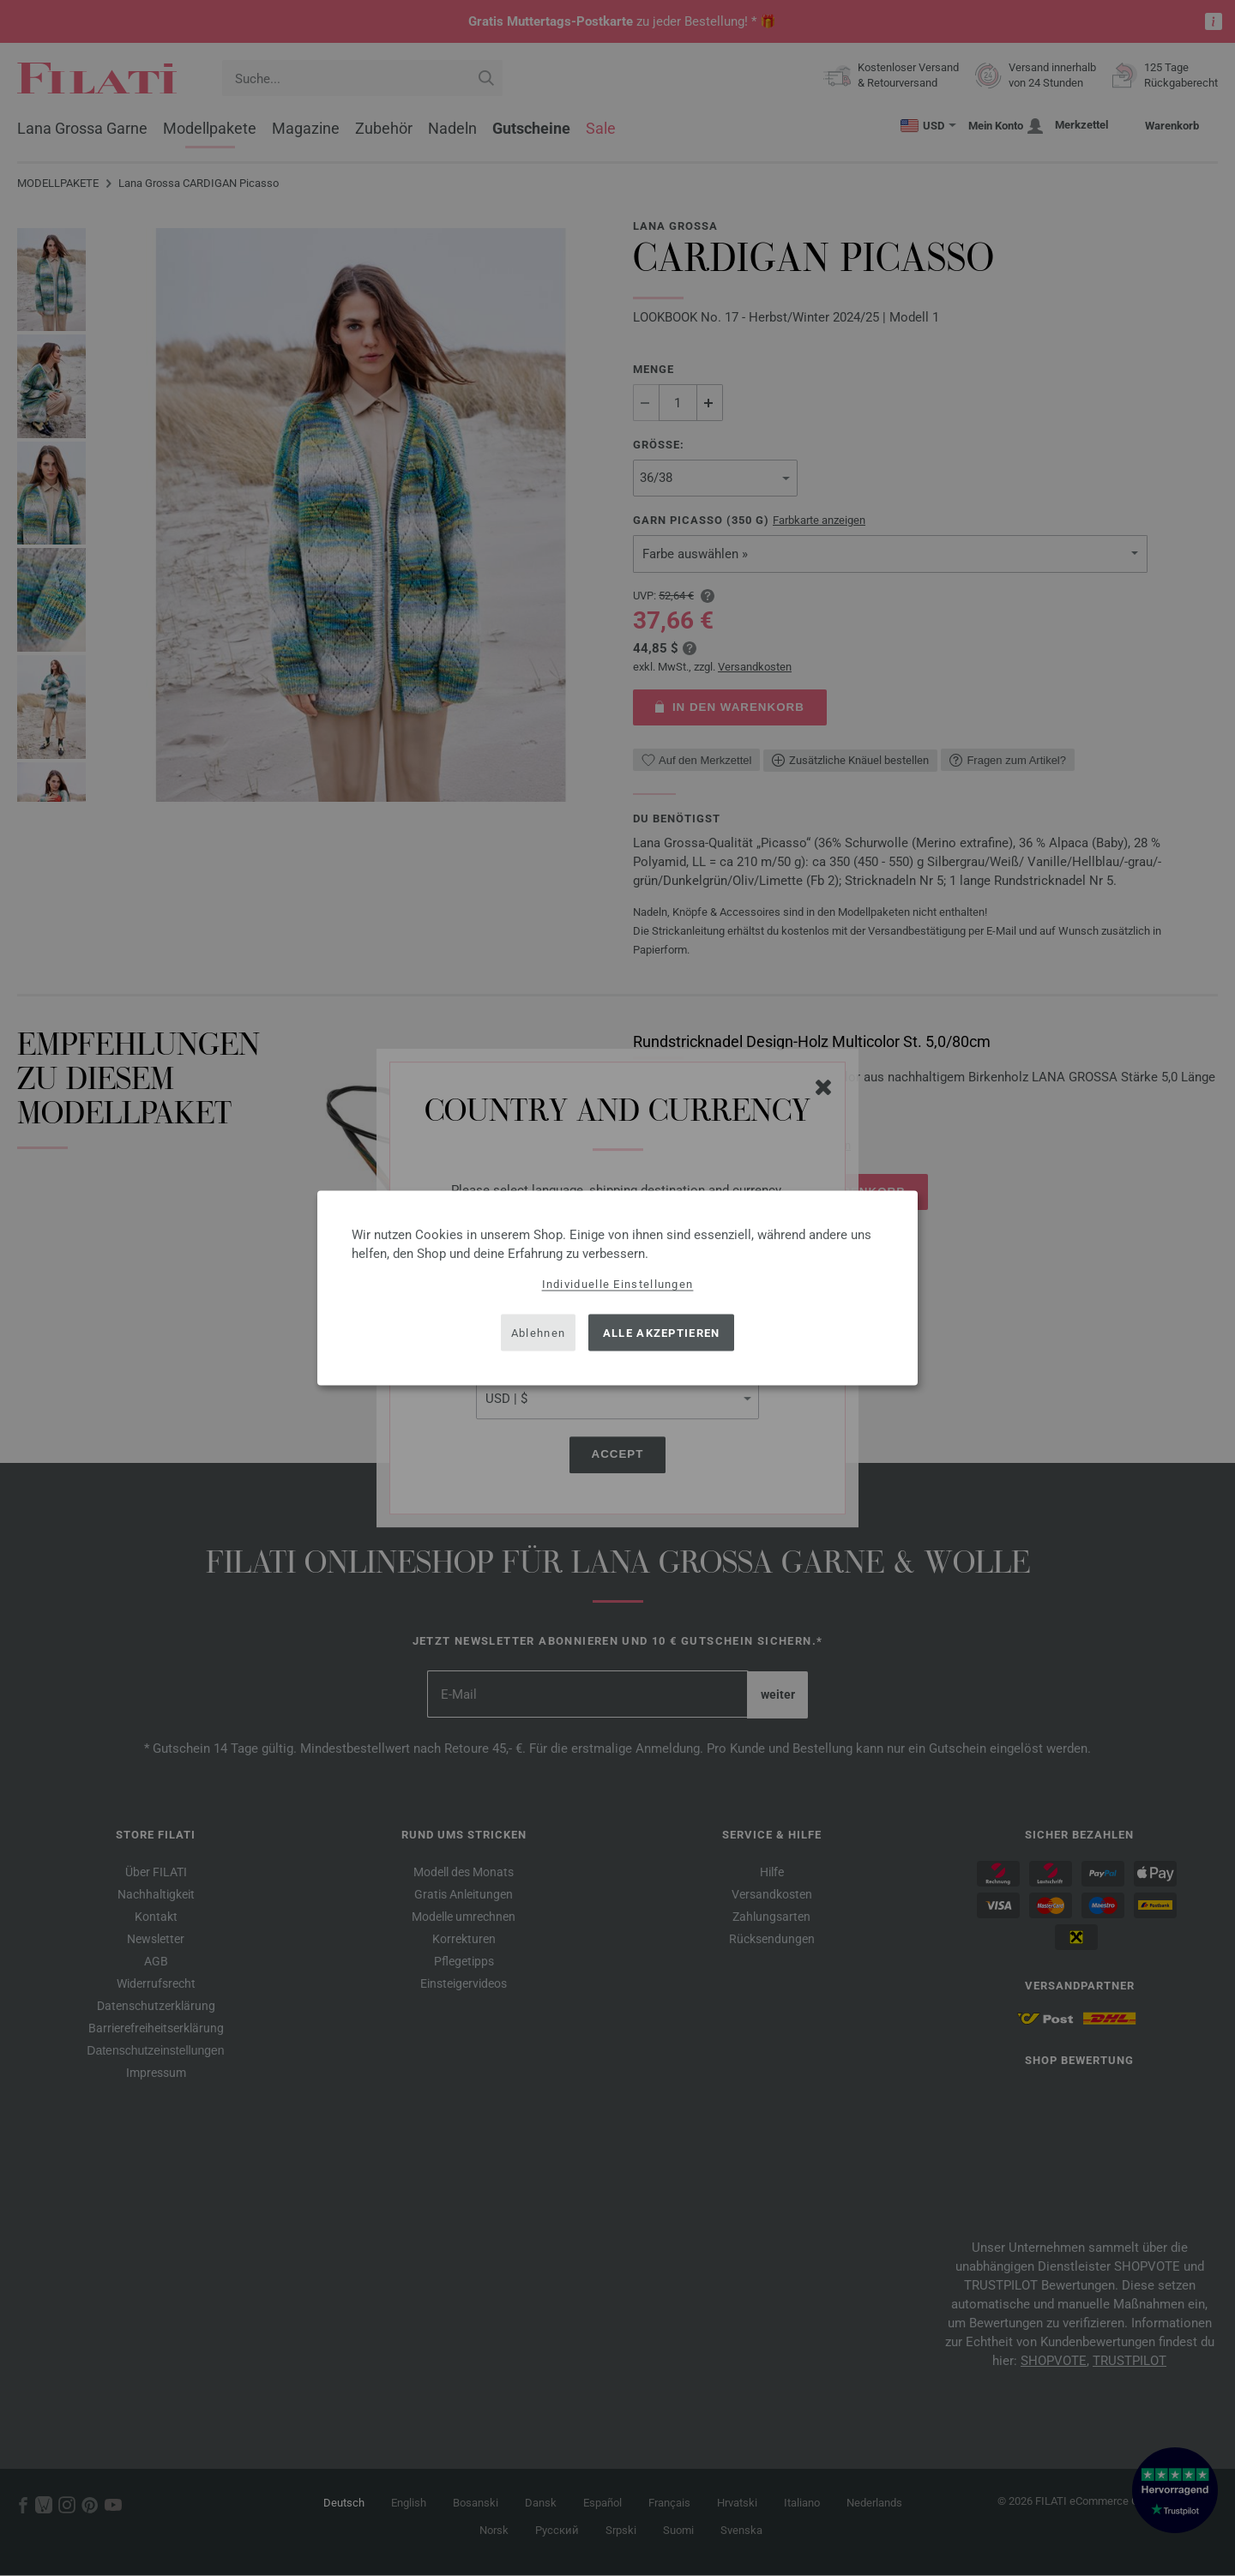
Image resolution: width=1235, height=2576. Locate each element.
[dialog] (617, 1288)
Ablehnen (538, 1332)
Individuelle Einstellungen (618, 1284)
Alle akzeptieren (661, 1332)
